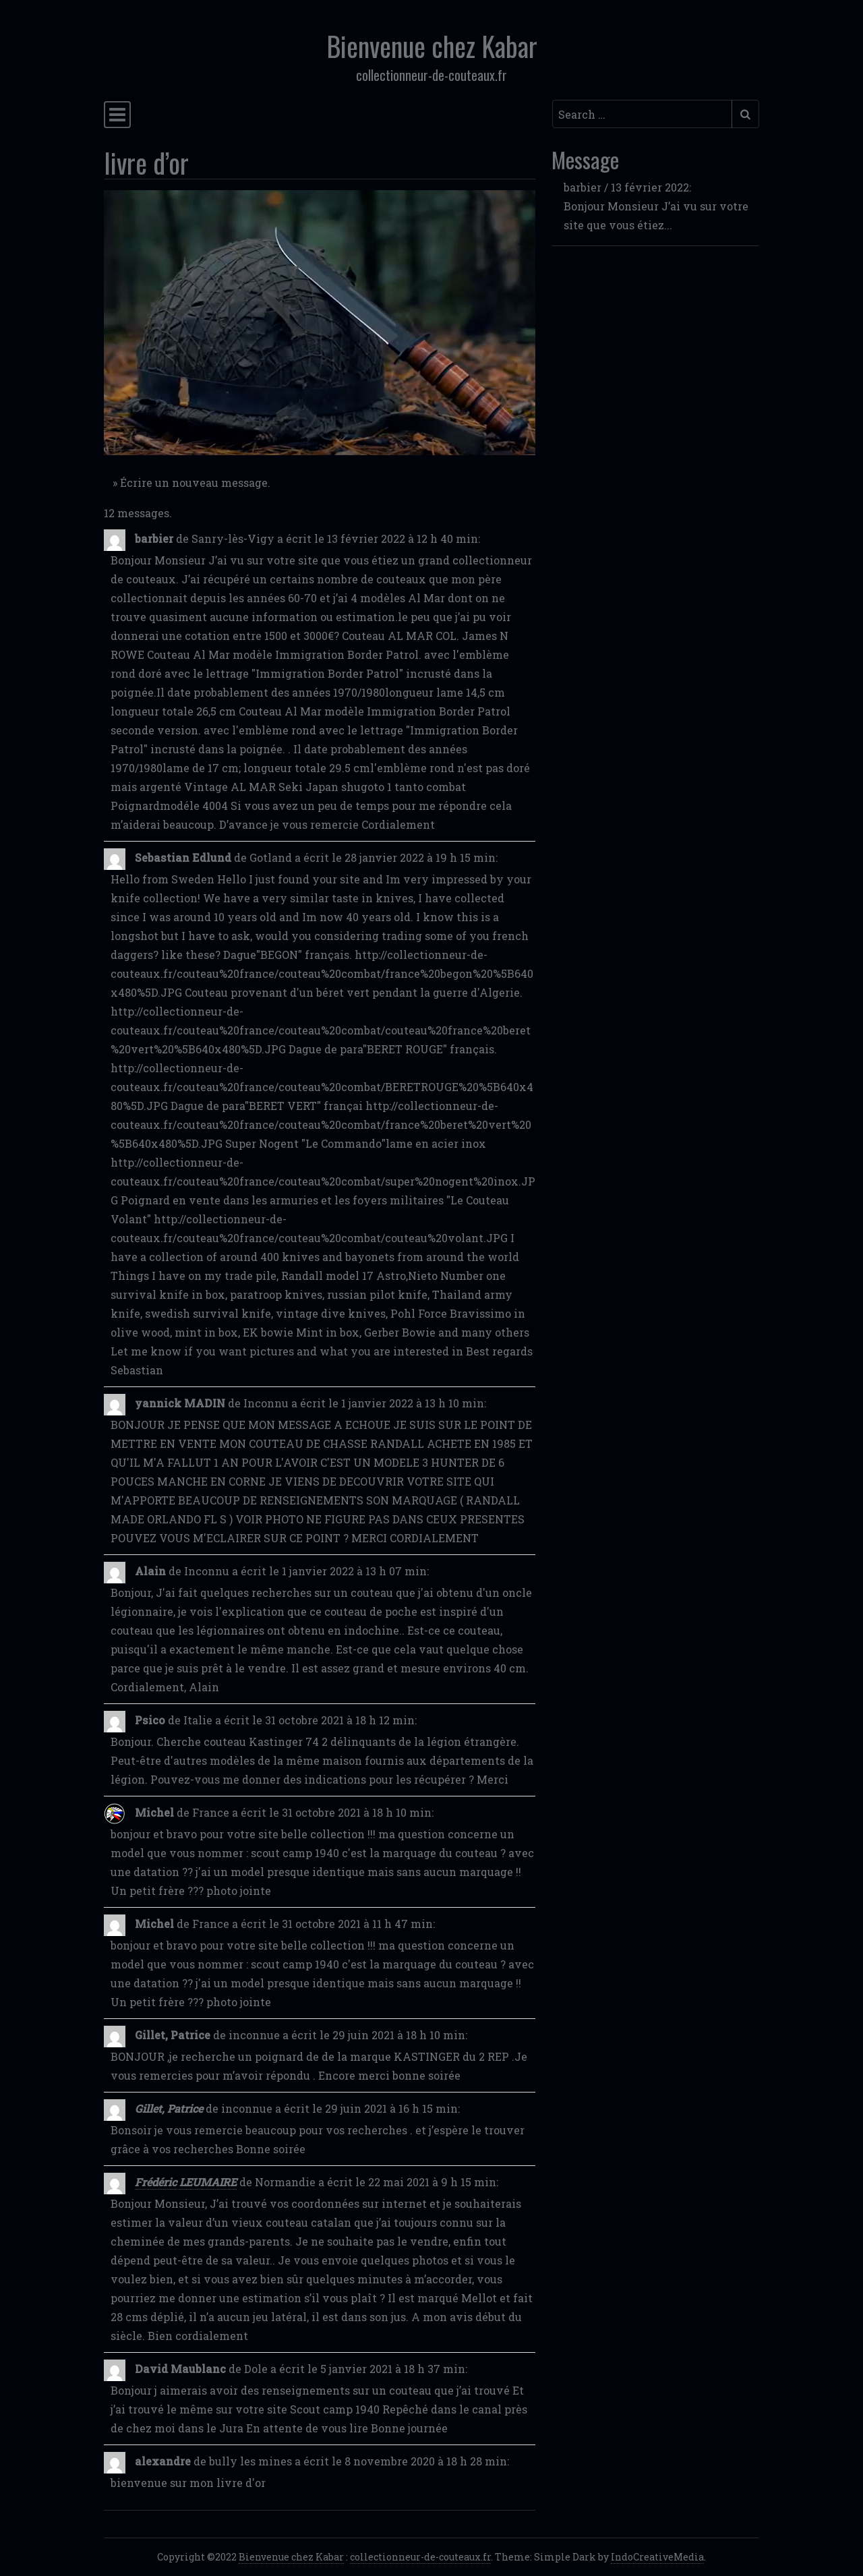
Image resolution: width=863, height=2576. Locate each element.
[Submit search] (745, 114)
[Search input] (642, 114)
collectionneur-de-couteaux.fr (420, 2556)
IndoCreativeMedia (657, 2556)
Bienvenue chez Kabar (431, 46)
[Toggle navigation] (117, 114)
